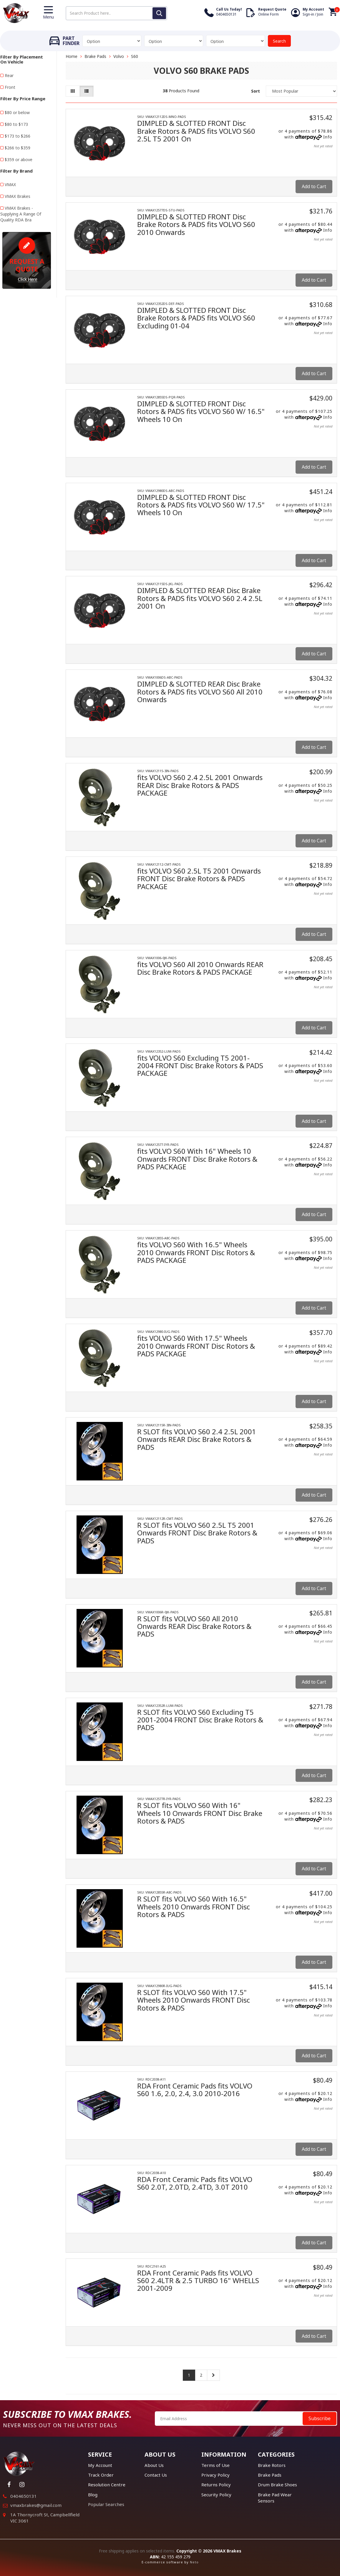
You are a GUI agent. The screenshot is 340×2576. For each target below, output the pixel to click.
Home (71, 56)
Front (10, 87)
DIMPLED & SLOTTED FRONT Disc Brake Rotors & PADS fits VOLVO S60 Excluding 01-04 (196, 317)
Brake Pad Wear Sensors (275, 2498)
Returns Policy (216, 2484)
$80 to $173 (16, 124)
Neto (194, 2562)
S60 (134, 56)
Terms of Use (215, 2465)
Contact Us (156, 2475)
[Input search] (116, 13)
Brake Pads (95, 56)
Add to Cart (314, 186)
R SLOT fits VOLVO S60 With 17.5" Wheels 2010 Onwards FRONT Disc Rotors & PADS (193, 2000)
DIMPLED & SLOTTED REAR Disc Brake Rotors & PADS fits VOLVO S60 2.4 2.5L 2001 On (199, 598)
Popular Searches (106, 2504)
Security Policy (216, 2494)
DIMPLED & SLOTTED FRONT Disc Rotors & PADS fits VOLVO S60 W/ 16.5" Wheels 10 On (201, 411)
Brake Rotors (272, 2465)
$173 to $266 (17, 136)
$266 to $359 (17, 148)
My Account (100, 2465)
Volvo (118, 56)
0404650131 (23, 2496)
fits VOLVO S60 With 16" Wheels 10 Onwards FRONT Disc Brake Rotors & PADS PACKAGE (197, 1158)
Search (279, 41)
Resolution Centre (106, 2484)
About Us (154, 2465)
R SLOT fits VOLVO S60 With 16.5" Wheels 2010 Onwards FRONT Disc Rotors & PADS (193, 1906)
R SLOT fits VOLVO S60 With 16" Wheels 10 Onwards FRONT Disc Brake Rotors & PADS (199, 1813)
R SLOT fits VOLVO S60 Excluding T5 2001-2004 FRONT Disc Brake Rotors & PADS (200, 1719)
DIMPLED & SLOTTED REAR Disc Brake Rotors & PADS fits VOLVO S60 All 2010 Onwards (200, 691)
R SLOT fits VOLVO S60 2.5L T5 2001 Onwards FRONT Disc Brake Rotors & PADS (197, 1532)
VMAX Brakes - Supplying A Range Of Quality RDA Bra (20, 214)
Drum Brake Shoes (277, 2484)
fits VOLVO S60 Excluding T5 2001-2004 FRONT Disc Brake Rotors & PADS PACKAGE (200, 1065)
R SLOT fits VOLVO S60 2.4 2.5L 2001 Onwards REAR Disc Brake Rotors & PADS (196, 1439)
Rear (9, 75)
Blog (92, 2494)
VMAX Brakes (17, 196)
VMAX (10, 184)
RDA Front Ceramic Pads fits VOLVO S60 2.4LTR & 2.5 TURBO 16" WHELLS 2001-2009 (198, 2280)
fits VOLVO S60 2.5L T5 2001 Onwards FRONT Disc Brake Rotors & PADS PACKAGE (199, 878)
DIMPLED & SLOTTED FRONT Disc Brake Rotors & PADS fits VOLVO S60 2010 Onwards (196, 224)
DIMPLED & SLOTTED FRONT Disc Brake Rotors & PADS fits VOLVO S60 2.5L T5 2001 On (196, 130)
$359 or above (18, 159)
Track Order (101, 2475)
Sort (255, 91)
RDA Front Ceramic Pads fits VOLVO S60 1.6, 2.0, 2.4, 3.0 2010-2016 (194, 2089)
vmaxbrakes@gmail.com (36, 2505)
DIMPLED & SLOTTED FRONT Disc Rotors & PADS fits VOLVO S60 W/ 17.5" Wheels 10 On (201, 504)
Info (327, 137)
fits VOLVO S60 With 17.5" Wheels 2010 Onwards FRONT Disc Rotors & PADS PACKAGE (196, 1345)
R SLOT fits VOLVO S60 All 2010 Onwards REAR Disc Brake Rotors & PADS (194, 1626)
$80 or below (17, 112)
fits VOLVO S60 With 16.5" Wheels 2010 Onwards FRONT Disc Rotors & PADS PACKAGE (196, 1252)
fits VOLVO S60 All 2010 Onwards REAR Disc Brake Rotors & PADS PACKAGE (200, 968)
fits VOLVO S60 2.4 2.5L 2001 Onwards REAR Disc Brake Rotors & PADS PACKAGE (200, 785)
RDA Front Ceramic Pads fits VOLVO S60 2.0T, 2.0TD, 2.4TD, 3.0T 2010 (194, 2183)
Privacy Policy (215, 2475)
